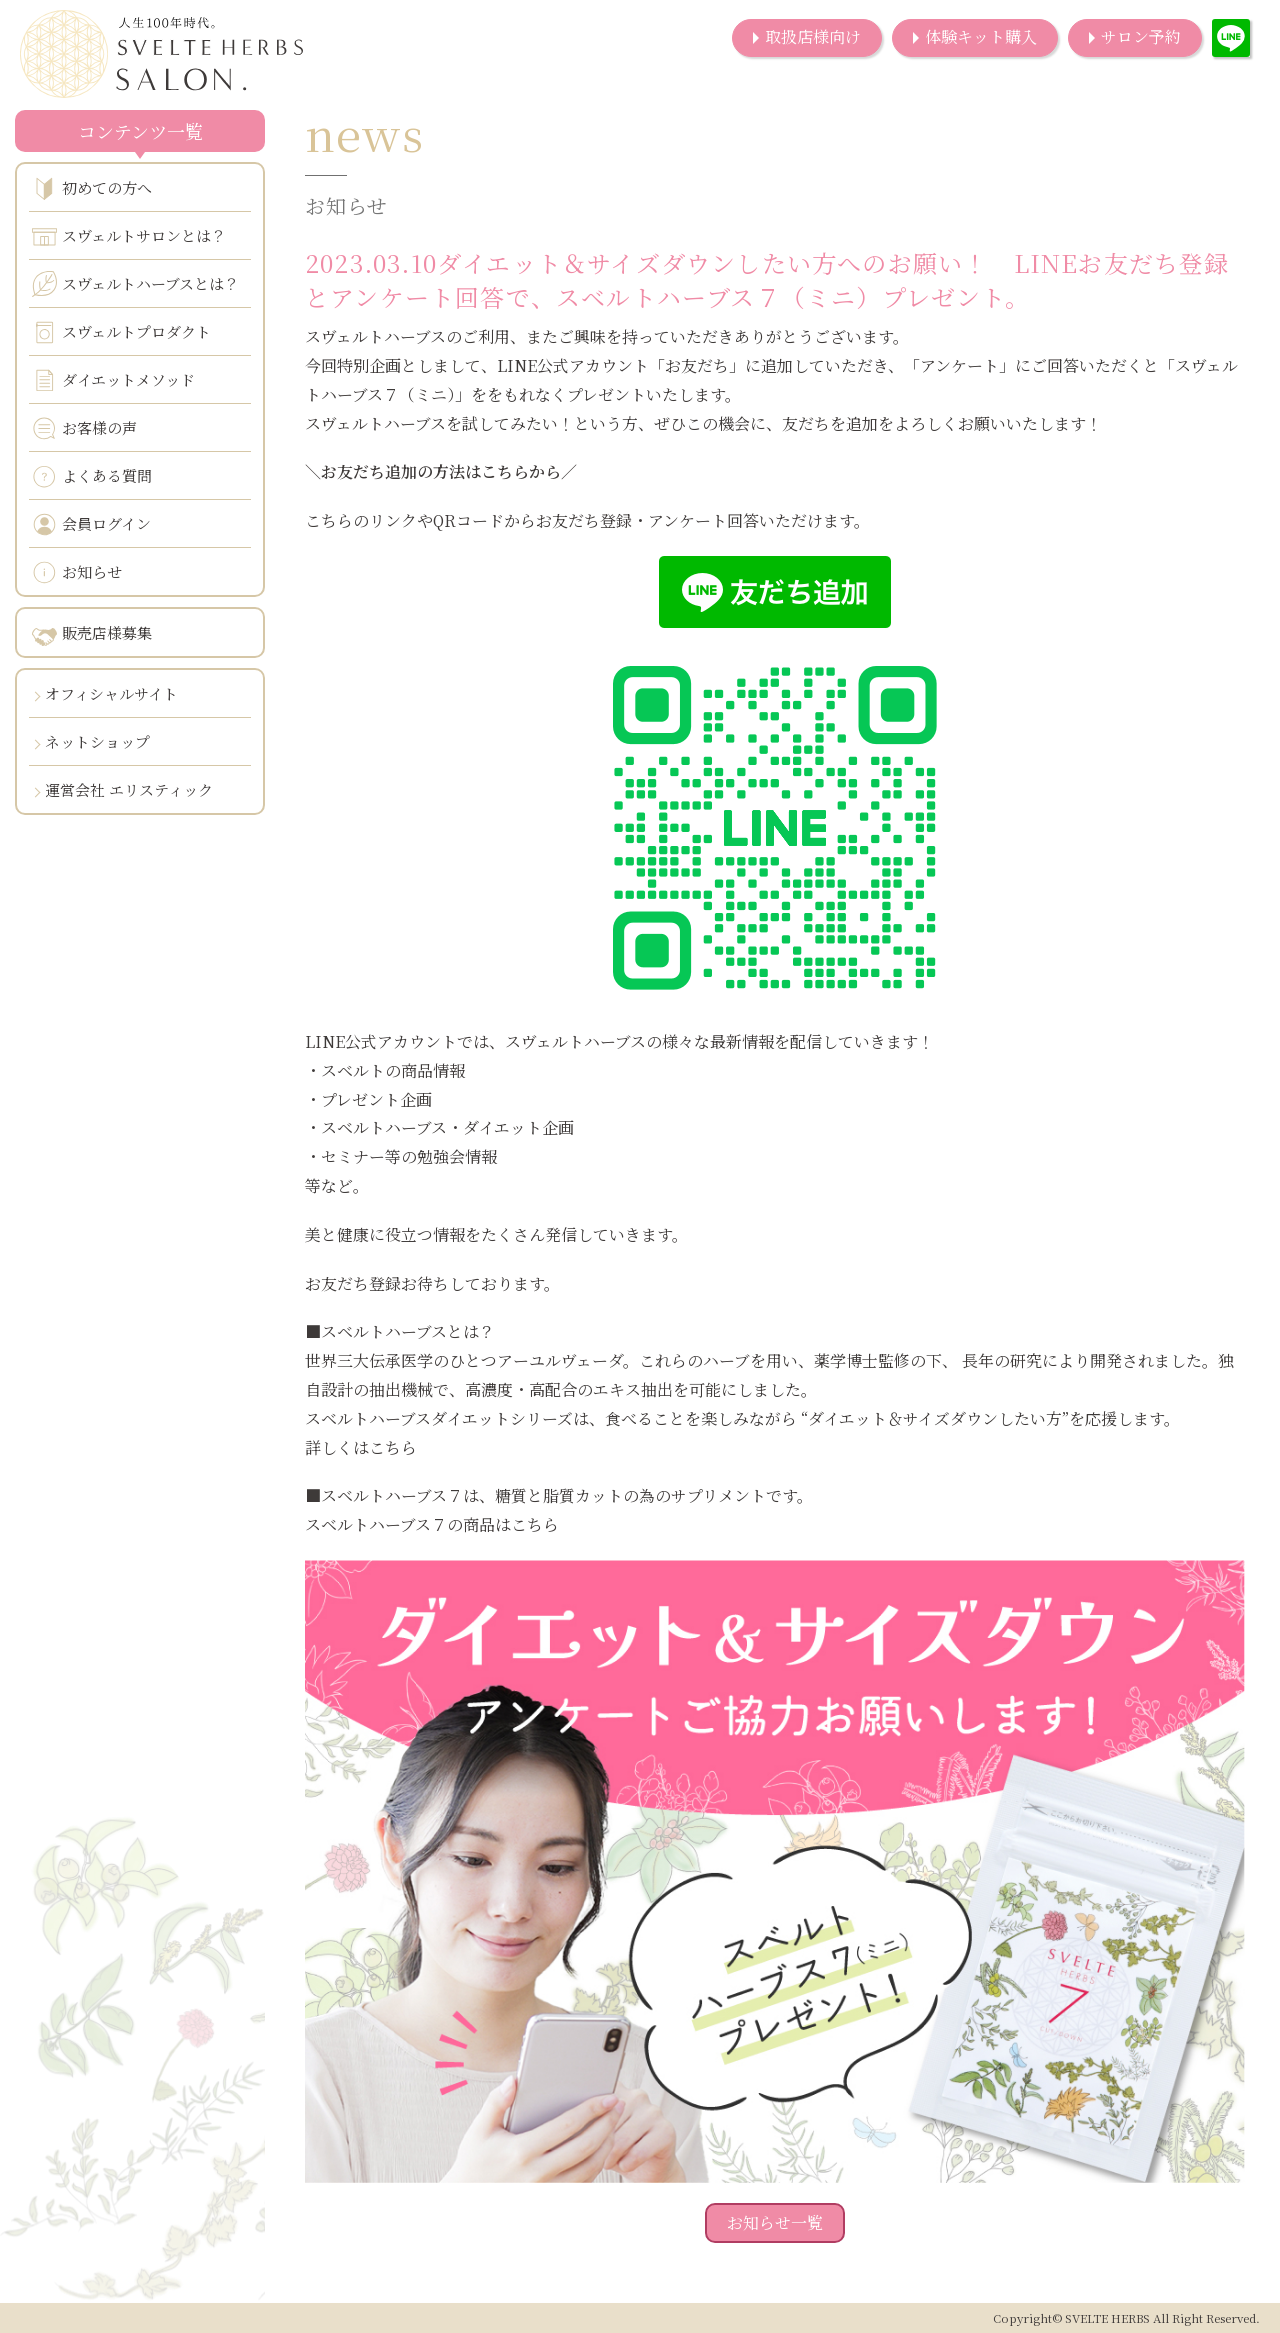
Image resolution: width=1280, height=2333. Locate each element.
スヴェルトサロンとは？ (129, 236)
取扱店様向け (813, 36)
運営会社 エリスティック (129, 789)
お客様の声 (84, 428)
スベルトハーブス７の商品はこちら (432, 1524)
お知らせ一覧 (775, 2222)
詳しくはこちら (361, 1447)
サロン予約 (1141, 36)
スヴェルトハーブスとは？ (135, 284)
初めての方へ (92, 188)
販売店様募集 (92, 634)
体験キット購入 (981, 36)
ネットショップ (97, 741)
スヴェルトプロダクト (121, 332)
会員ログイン (91, 524)
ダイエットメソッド (113, 380)
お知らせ (77, 572)
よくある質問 (92, 476)
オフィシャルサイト (111, 693)
